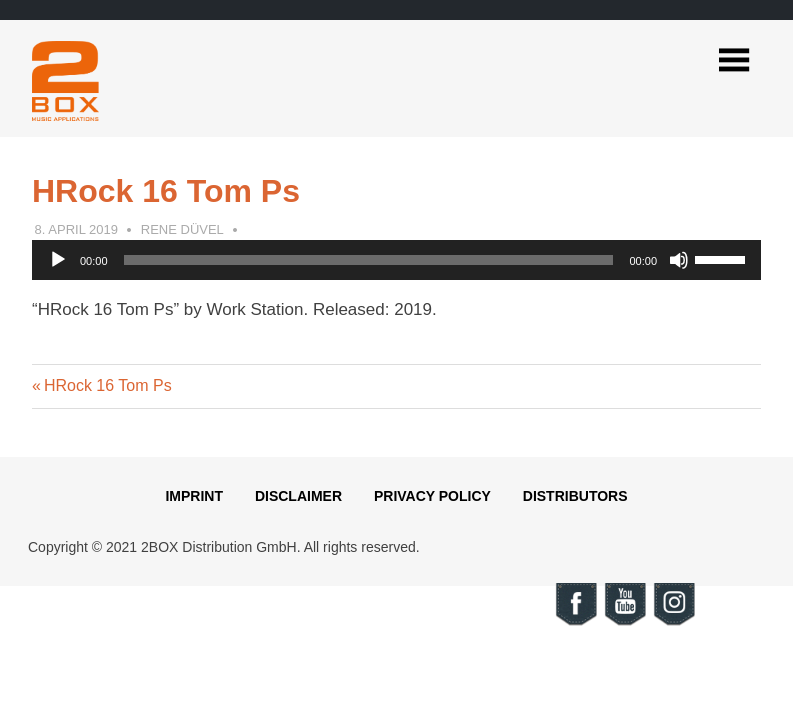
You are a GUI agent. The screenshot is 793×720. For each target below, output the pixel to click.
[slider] (369, 260)
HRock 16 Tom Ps (107, 385)
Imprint (194, 496)
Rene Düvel (182, 229)
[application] (396, 260)
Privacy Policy (432, 496)
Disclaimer (298, 496)
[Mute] (679, 260)
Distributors (575, 496)
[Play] (58, 260)
